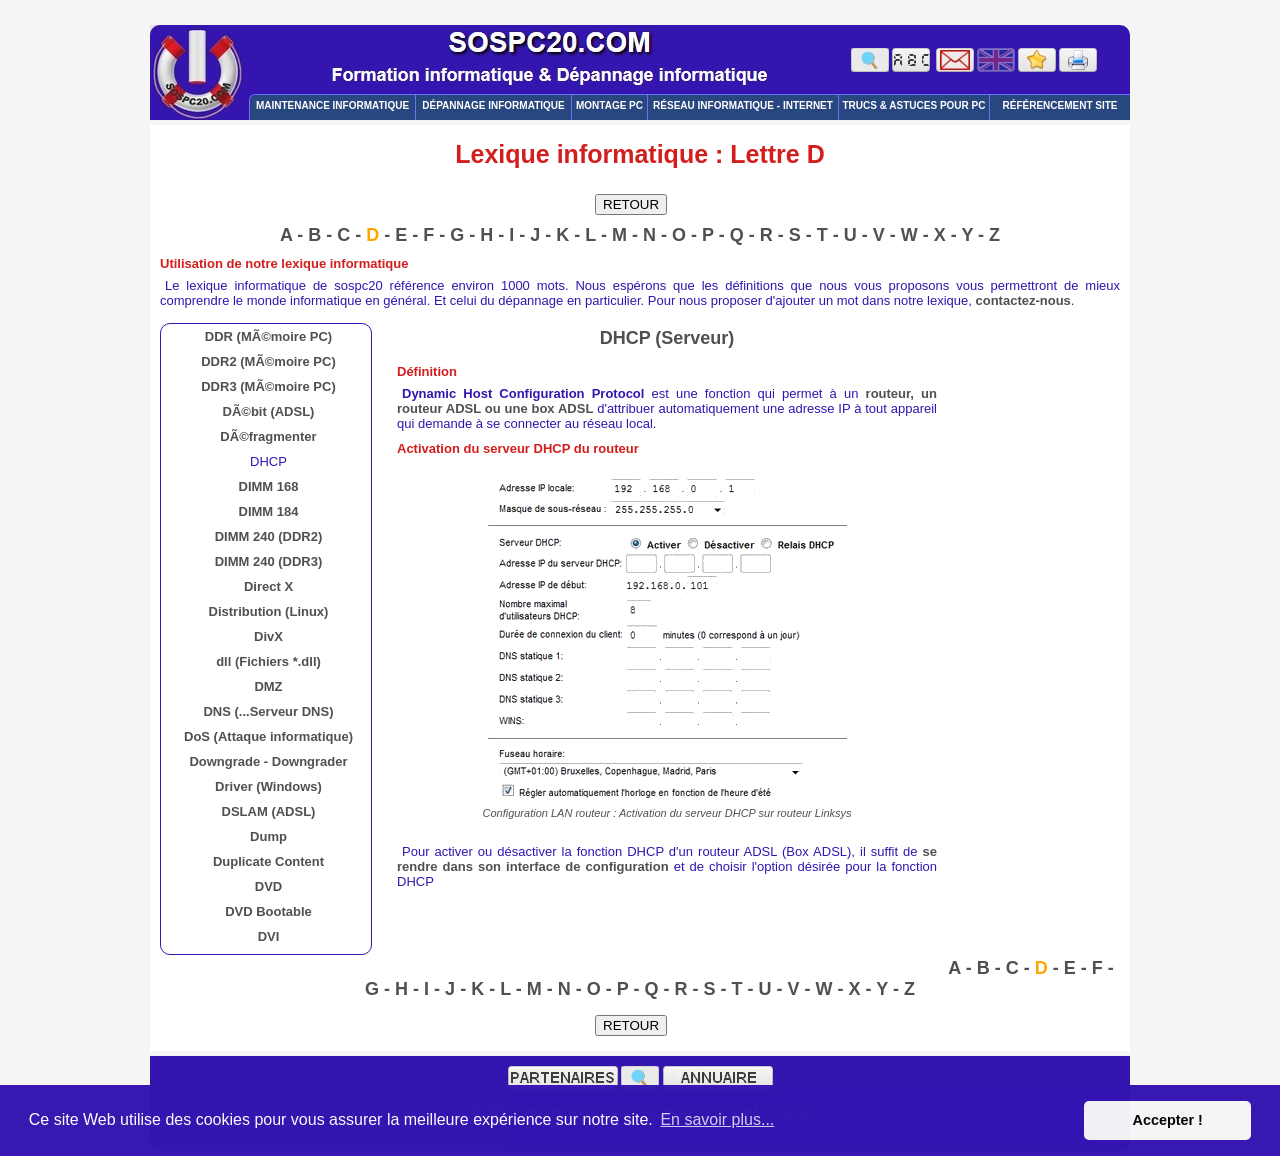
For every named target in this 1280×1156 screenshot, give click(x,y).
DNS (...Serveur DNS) (268, 711)
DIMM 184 (269, 511)
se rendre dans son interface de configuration (667, 859)
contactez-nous (1023, 300)
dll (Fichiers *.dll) (268, 661)
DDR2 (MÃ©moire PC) (268, 361)
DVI (269, 936)
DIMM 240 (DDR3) (269, 561)
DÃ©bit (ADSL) (269, 411)
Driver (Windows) (268, 786)
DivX (268, 636)
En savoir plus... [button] (717, 1119)
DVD (268, 886)
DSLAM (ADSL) (269, 811)
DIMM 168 (269, 486)
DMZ (268, 686)
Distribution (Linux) (269, 611)
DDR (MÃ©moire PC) (268, 336)
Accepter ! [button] (1167, 1120)
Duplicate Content (268, 861)
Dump (268, 836)
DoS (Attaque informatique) (268, 736)
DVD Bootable (268, 911)
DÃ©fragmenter (268, 436)
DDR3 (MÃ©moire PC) (268, 386)
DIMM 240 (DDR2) (269, 536)
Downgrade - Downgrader (268, 761)
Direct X (268, 586)
